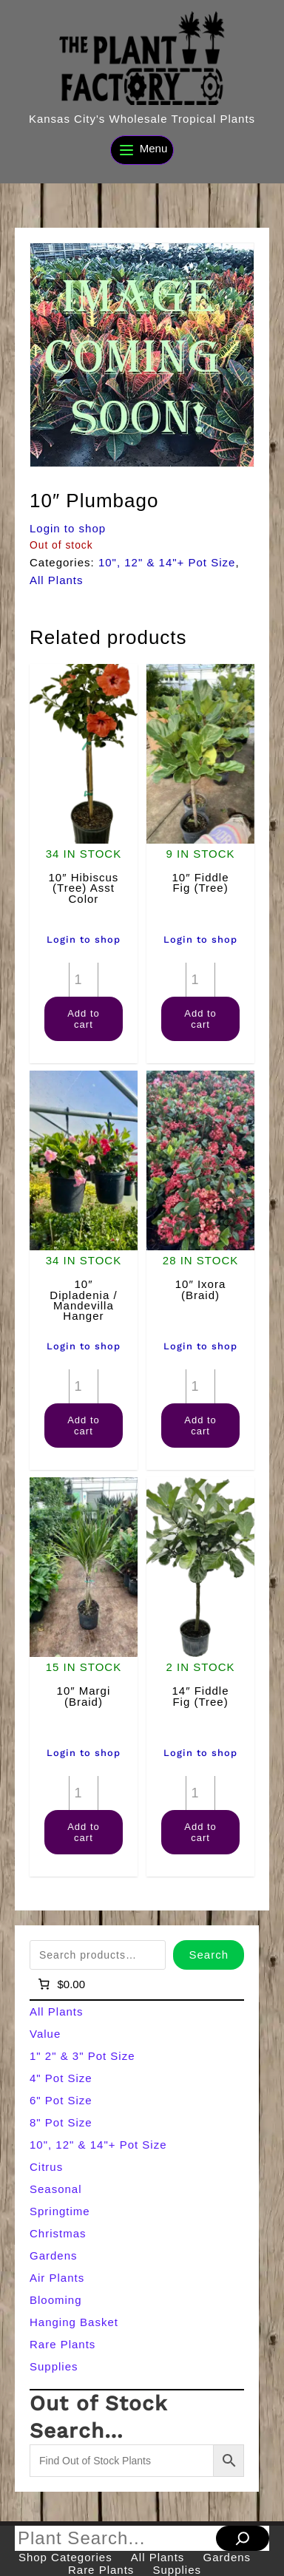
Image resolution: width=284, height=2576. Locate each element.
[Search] (242, 2538)
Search (209, 1954)
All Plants (57, 580)
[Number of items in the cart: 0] (60, 1984)
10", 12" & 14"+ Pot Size (167, 562)
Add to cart (83, 1019)
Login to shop (68, 528)
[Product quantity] (83, 980)
